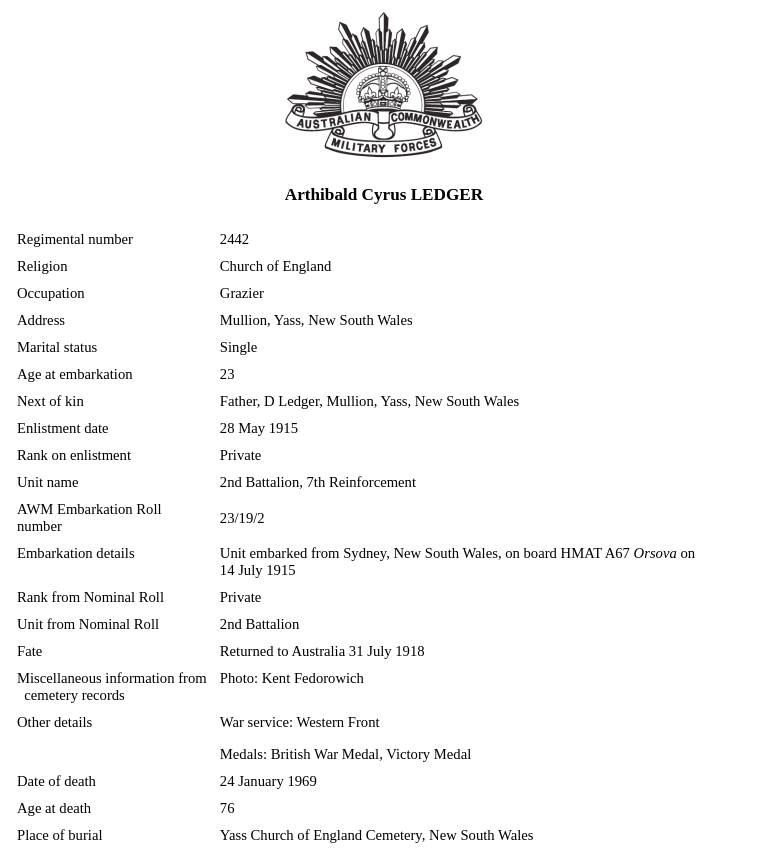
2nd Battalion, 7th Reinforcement (318, 482)
